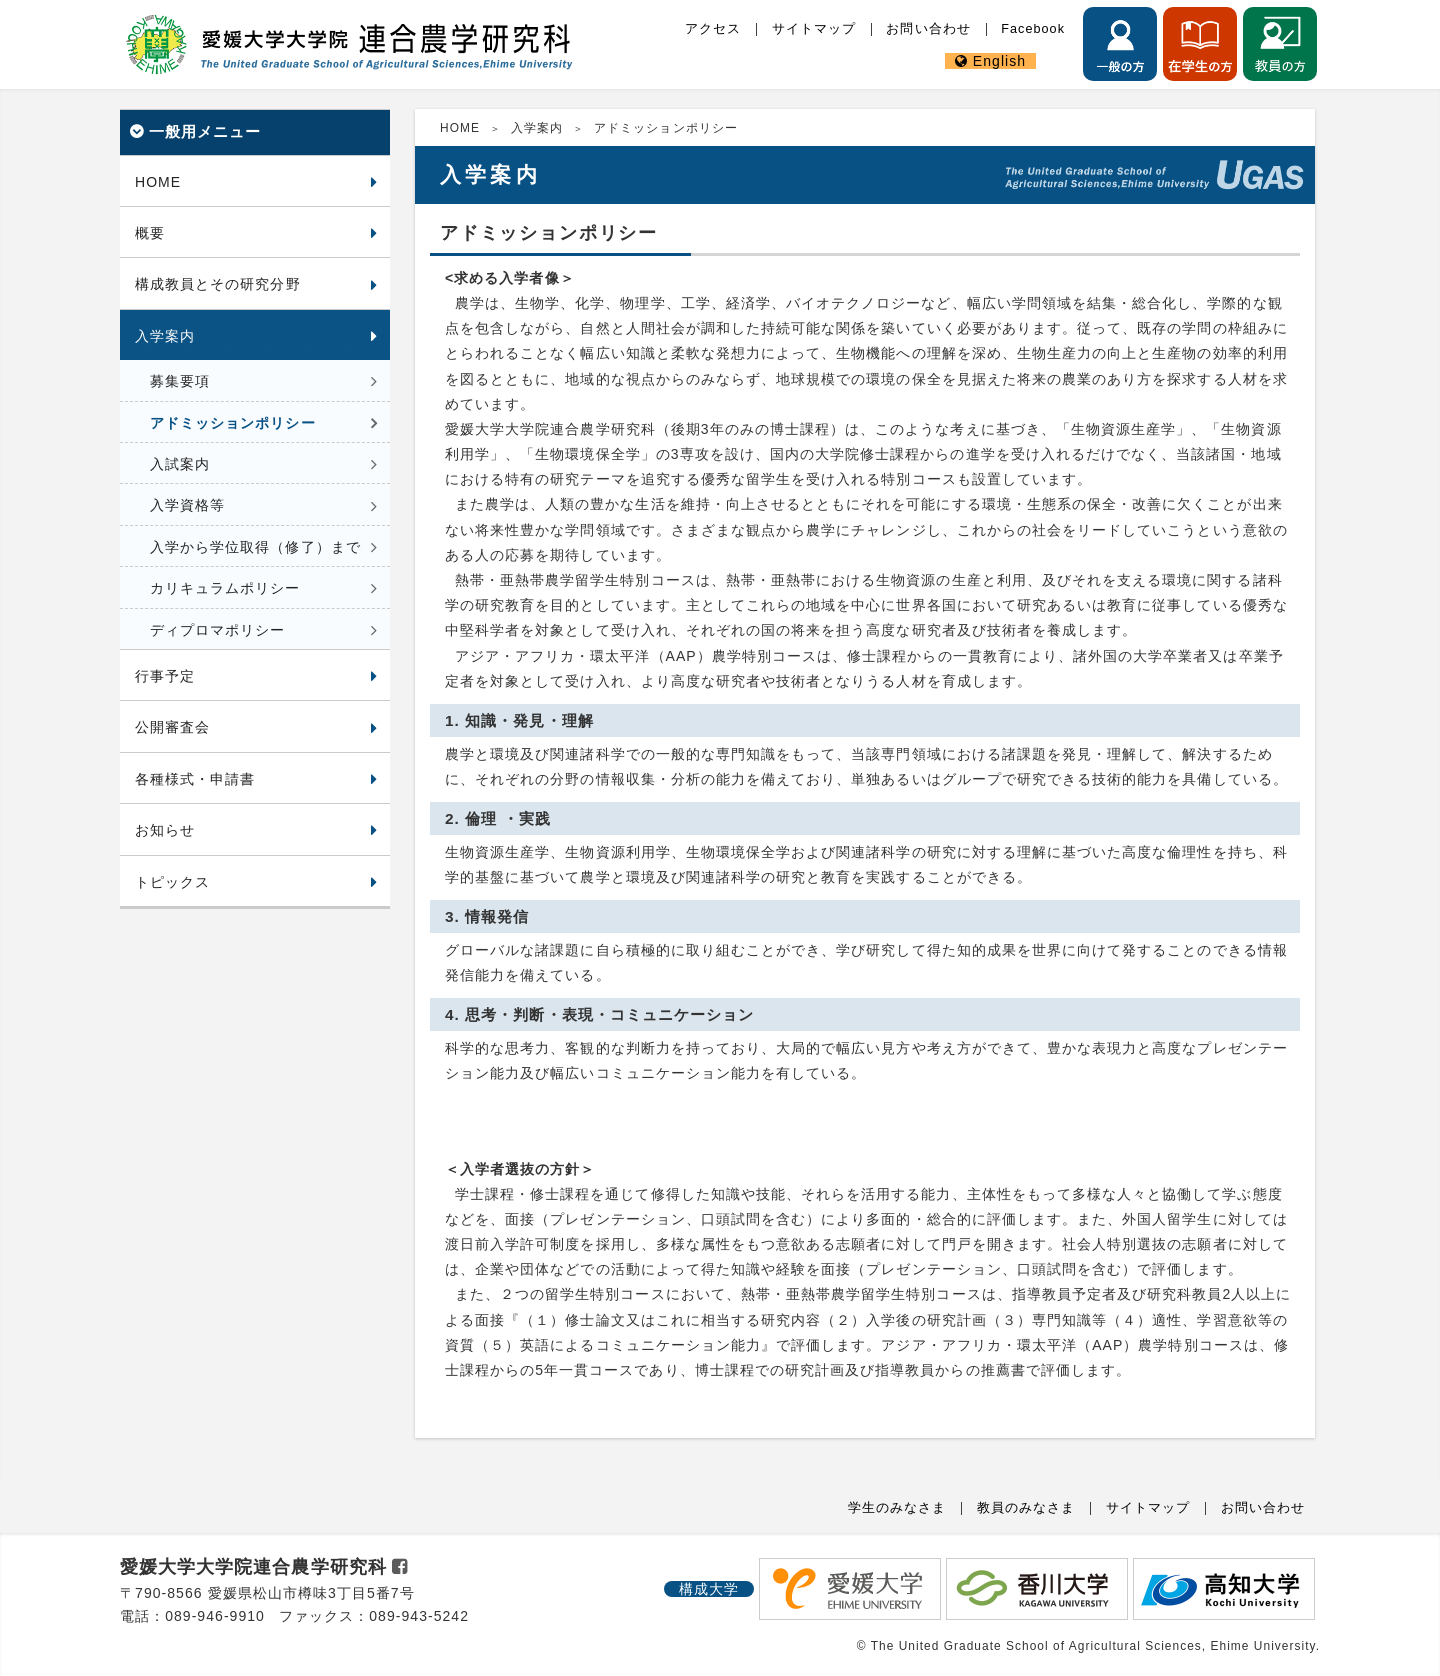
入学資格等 (187, 505)
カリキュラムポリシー (225, 588)
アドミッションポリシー (233, 423)
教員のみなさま (1026, 1508)
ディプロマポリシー (217, 630)
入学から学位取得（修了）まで (255, 547)
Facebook (1033, 29)
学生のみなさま (897, 1508)
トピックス (172, 882)
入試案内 (180, 464)
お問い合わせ (928, 29)
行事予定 (165, 676)
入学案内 (165, 336)
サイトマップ (814, 29)
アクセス (713, 29)
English (999, 61)
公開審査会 (172, 727)
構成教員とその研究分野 (218, 284)
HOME (158, 182)
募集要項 (180, 381)
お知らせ (165, 830)
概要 (150, 233)
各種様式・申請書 (195, 779)
